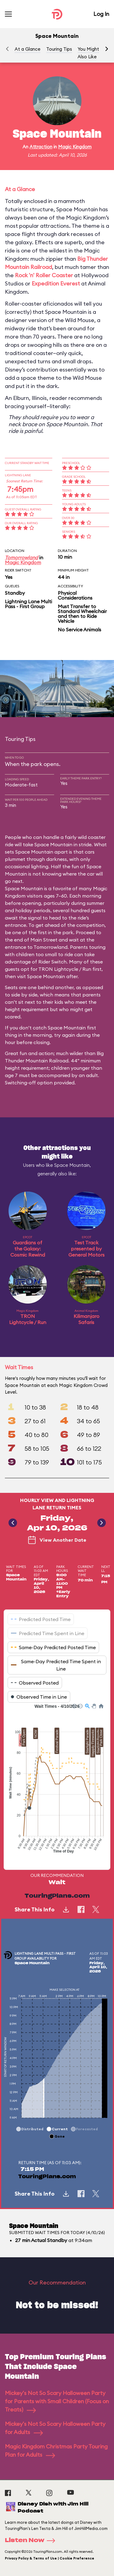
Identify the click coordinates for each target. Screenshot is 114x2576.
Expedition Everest (56, 283)
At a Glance (27, 49)
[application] (57, 1782)
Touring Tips (59, 49)
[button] (106, 49)
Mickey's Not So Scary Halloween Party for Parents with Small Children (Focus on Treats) (57, 2401)
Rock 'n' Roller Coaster (44, 275)
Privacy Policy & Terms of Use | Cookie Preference (49, 2558)
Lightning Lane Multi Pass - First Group (28, 603)
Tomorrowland (21, 557)
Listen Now (32, 2540)
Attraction (40, 147)
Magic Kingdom (75, 147)
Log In (101, 13)
